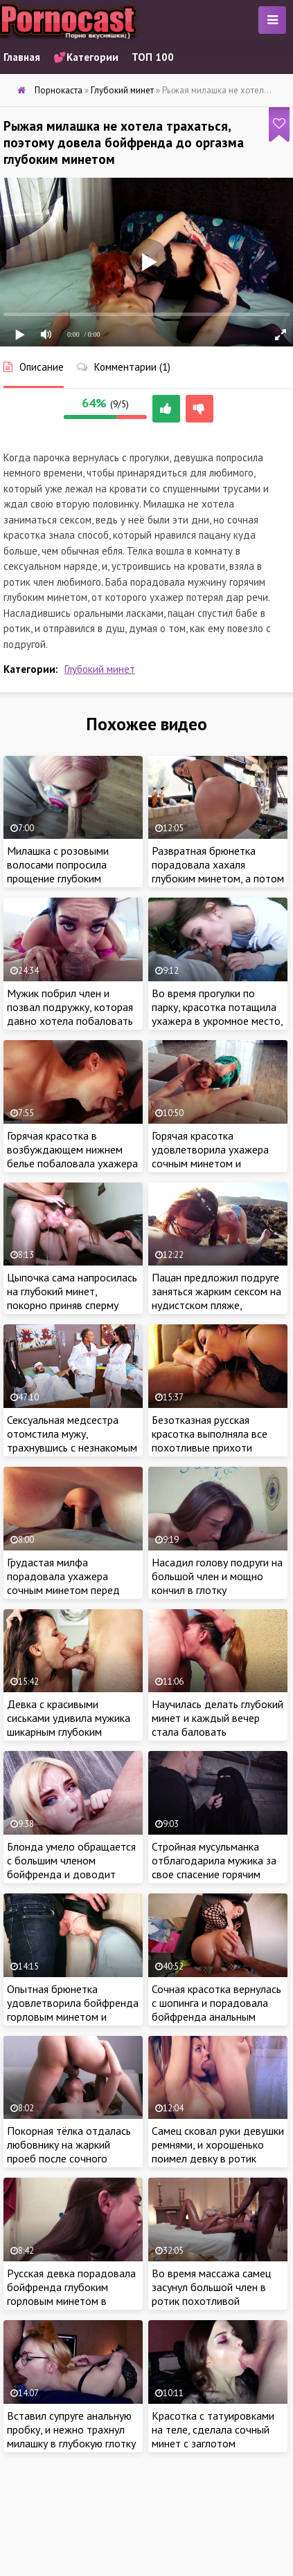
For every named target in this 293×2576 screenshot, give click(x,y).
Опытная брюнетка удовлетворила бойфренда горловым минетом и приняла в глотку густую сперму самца (73, 2016)
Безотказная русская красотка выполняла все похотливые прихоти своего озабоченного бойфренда (209, 1447)
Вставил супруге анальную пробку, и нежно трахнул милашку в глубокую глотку (71, 2429)
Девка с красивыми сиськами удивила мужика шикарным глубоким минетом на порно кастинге (73, 1724)
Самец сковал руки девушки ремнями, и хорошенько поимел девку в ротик (218, 2144)
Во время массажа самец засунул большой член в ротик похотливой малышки (211, 2294)
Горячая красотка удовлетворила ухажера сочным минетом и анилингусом (210, 1156)
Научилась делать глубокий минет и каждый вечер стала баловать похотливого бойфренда (217, 1724)
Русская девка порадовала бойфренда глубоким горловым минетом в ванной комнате (71, 2294)
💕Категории (85, 57)
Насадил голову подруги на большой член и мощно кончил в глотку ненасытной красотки (217, 1583)
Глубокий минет (99, 669)
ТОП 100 (153, 57)
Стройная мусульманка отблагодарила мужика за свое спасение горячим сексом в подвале (214, 1867)
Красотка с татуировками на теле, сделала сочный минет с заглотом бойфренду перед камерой (216, 2436)
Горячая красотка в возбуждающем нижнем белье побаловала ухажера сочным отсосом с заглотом (72, 1163)
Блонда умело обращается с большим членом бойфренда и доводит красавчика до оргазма (71, 1867)
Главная (21, 57)
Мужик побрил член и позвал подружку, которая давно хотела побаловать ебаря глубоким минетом (70, 1013)
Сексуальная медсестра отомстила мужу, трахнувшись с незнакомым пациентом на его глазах (72, 1440)
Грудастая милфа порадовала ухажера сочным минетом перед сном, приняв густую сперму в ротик (72, 1589)
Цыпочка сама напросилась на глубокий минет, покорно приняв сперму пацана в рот (72, 1298)
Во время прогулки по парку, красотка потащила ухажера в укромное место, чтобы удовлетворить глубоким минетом (217, 1020)
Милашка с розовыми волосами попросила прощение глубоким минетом (58, 871)
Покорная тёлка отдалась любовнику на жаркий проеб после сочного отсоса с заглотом (69, 2151)
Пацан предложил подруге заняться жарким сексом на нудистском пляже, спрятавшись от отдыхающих (216, 1305)
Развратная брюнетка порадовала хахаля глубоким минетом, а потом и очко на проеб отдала (218, 871)
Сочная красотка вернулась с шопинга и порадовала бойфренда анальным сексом (216, 2009)
